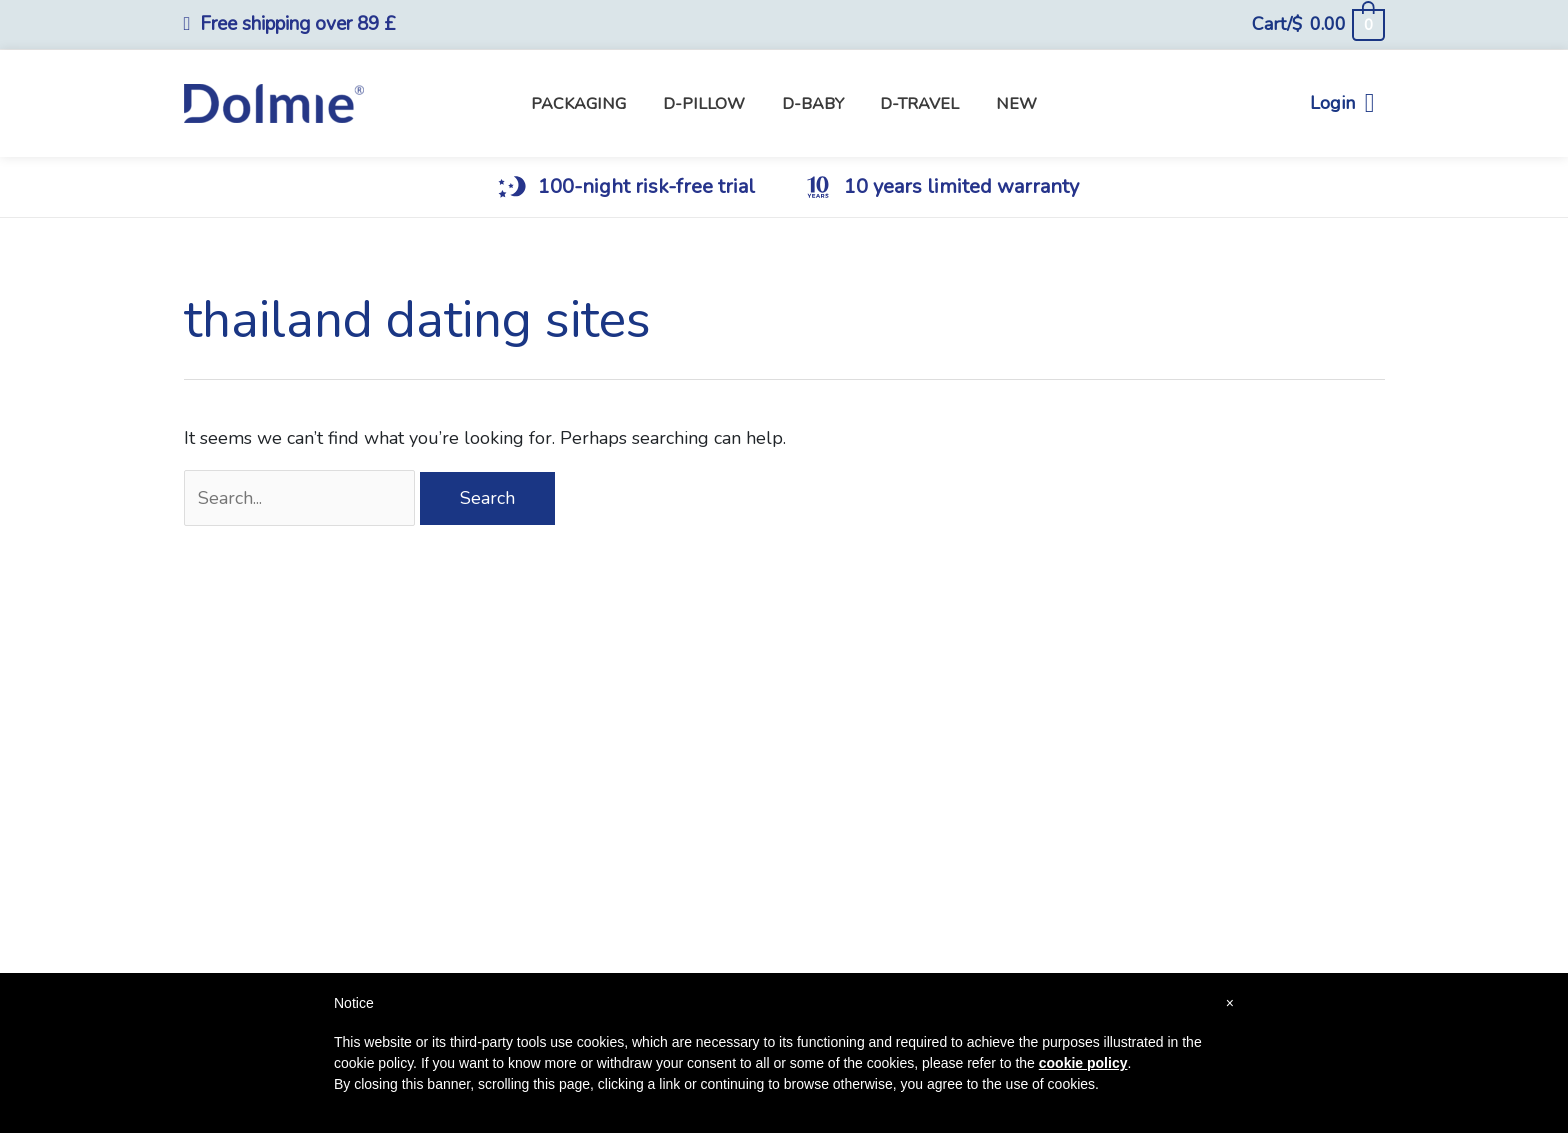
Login (1342, 103)
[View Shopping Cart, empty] (1317, 24)
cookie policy (1083, 1063)
